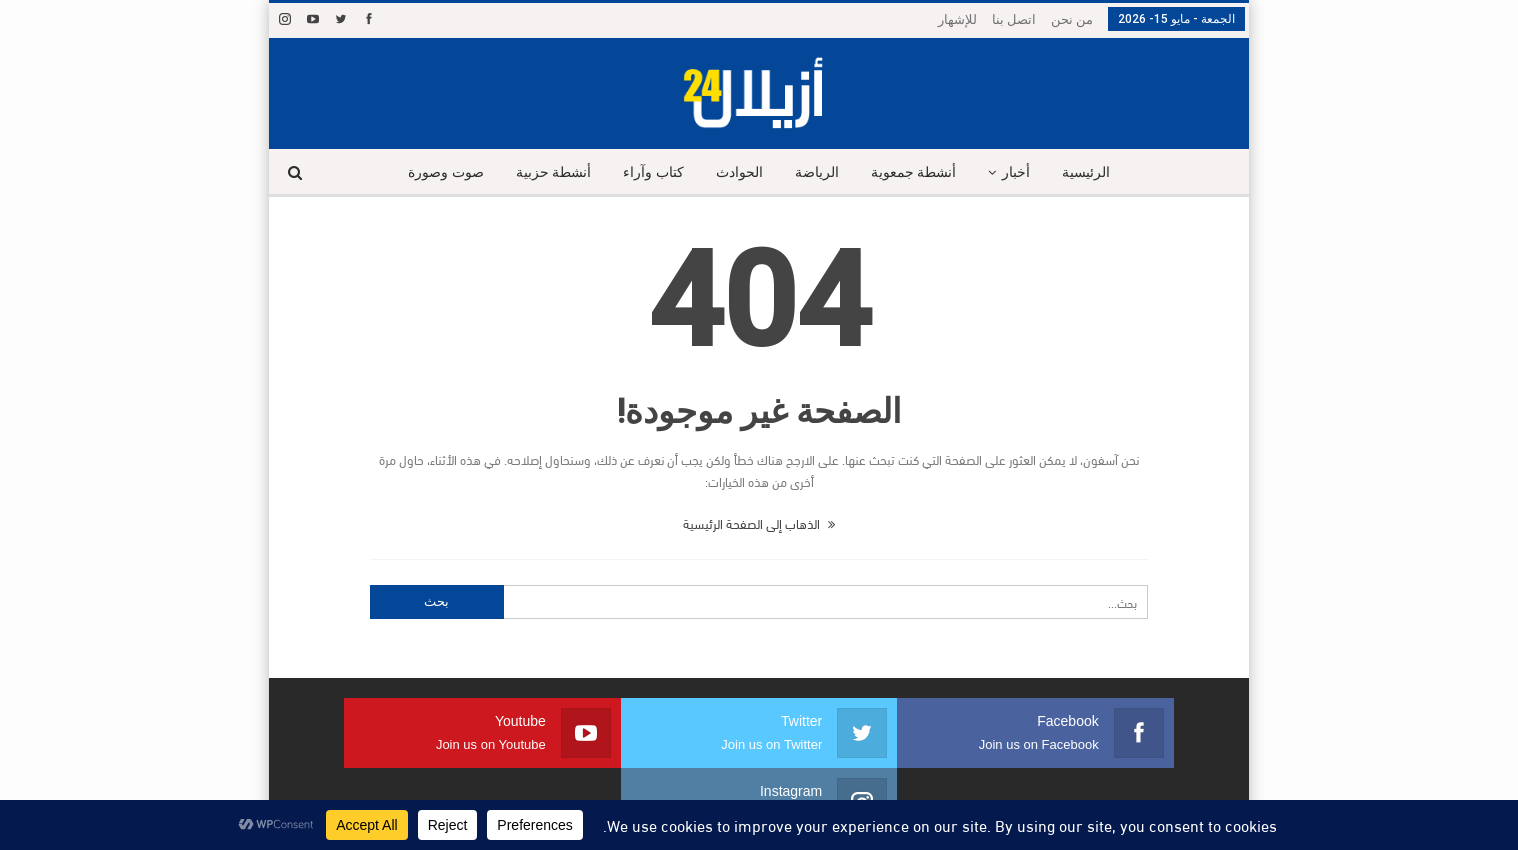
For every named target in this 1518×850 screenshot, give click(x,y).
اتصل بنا (1014, 19)
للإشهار (957, 19)
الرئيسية (1097, 172)
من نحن (1072, 19)
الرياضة (818, 172)
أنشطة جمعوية (918, 172)
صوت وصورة (436, 172)
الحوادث (737, 172)
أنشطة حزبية (546, 172)
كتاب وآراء (649, 172)
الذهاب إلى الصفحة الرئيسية (759, 523)
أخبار (1024, 172)
